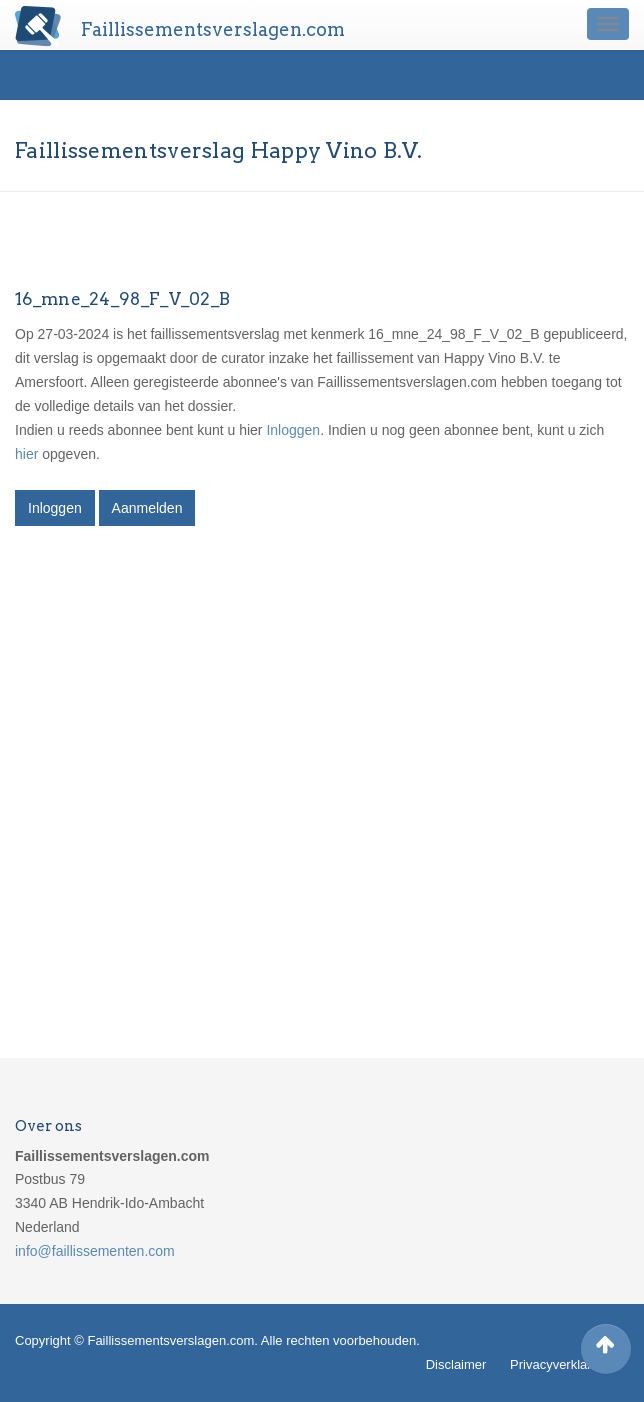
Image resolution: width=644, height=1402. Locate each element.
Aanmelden (147, 508)
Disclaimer (456, 1364)
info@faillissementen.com (95, 1251)
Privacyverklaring (559, 1364)
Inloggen (293, 430)
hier (26, 454)
